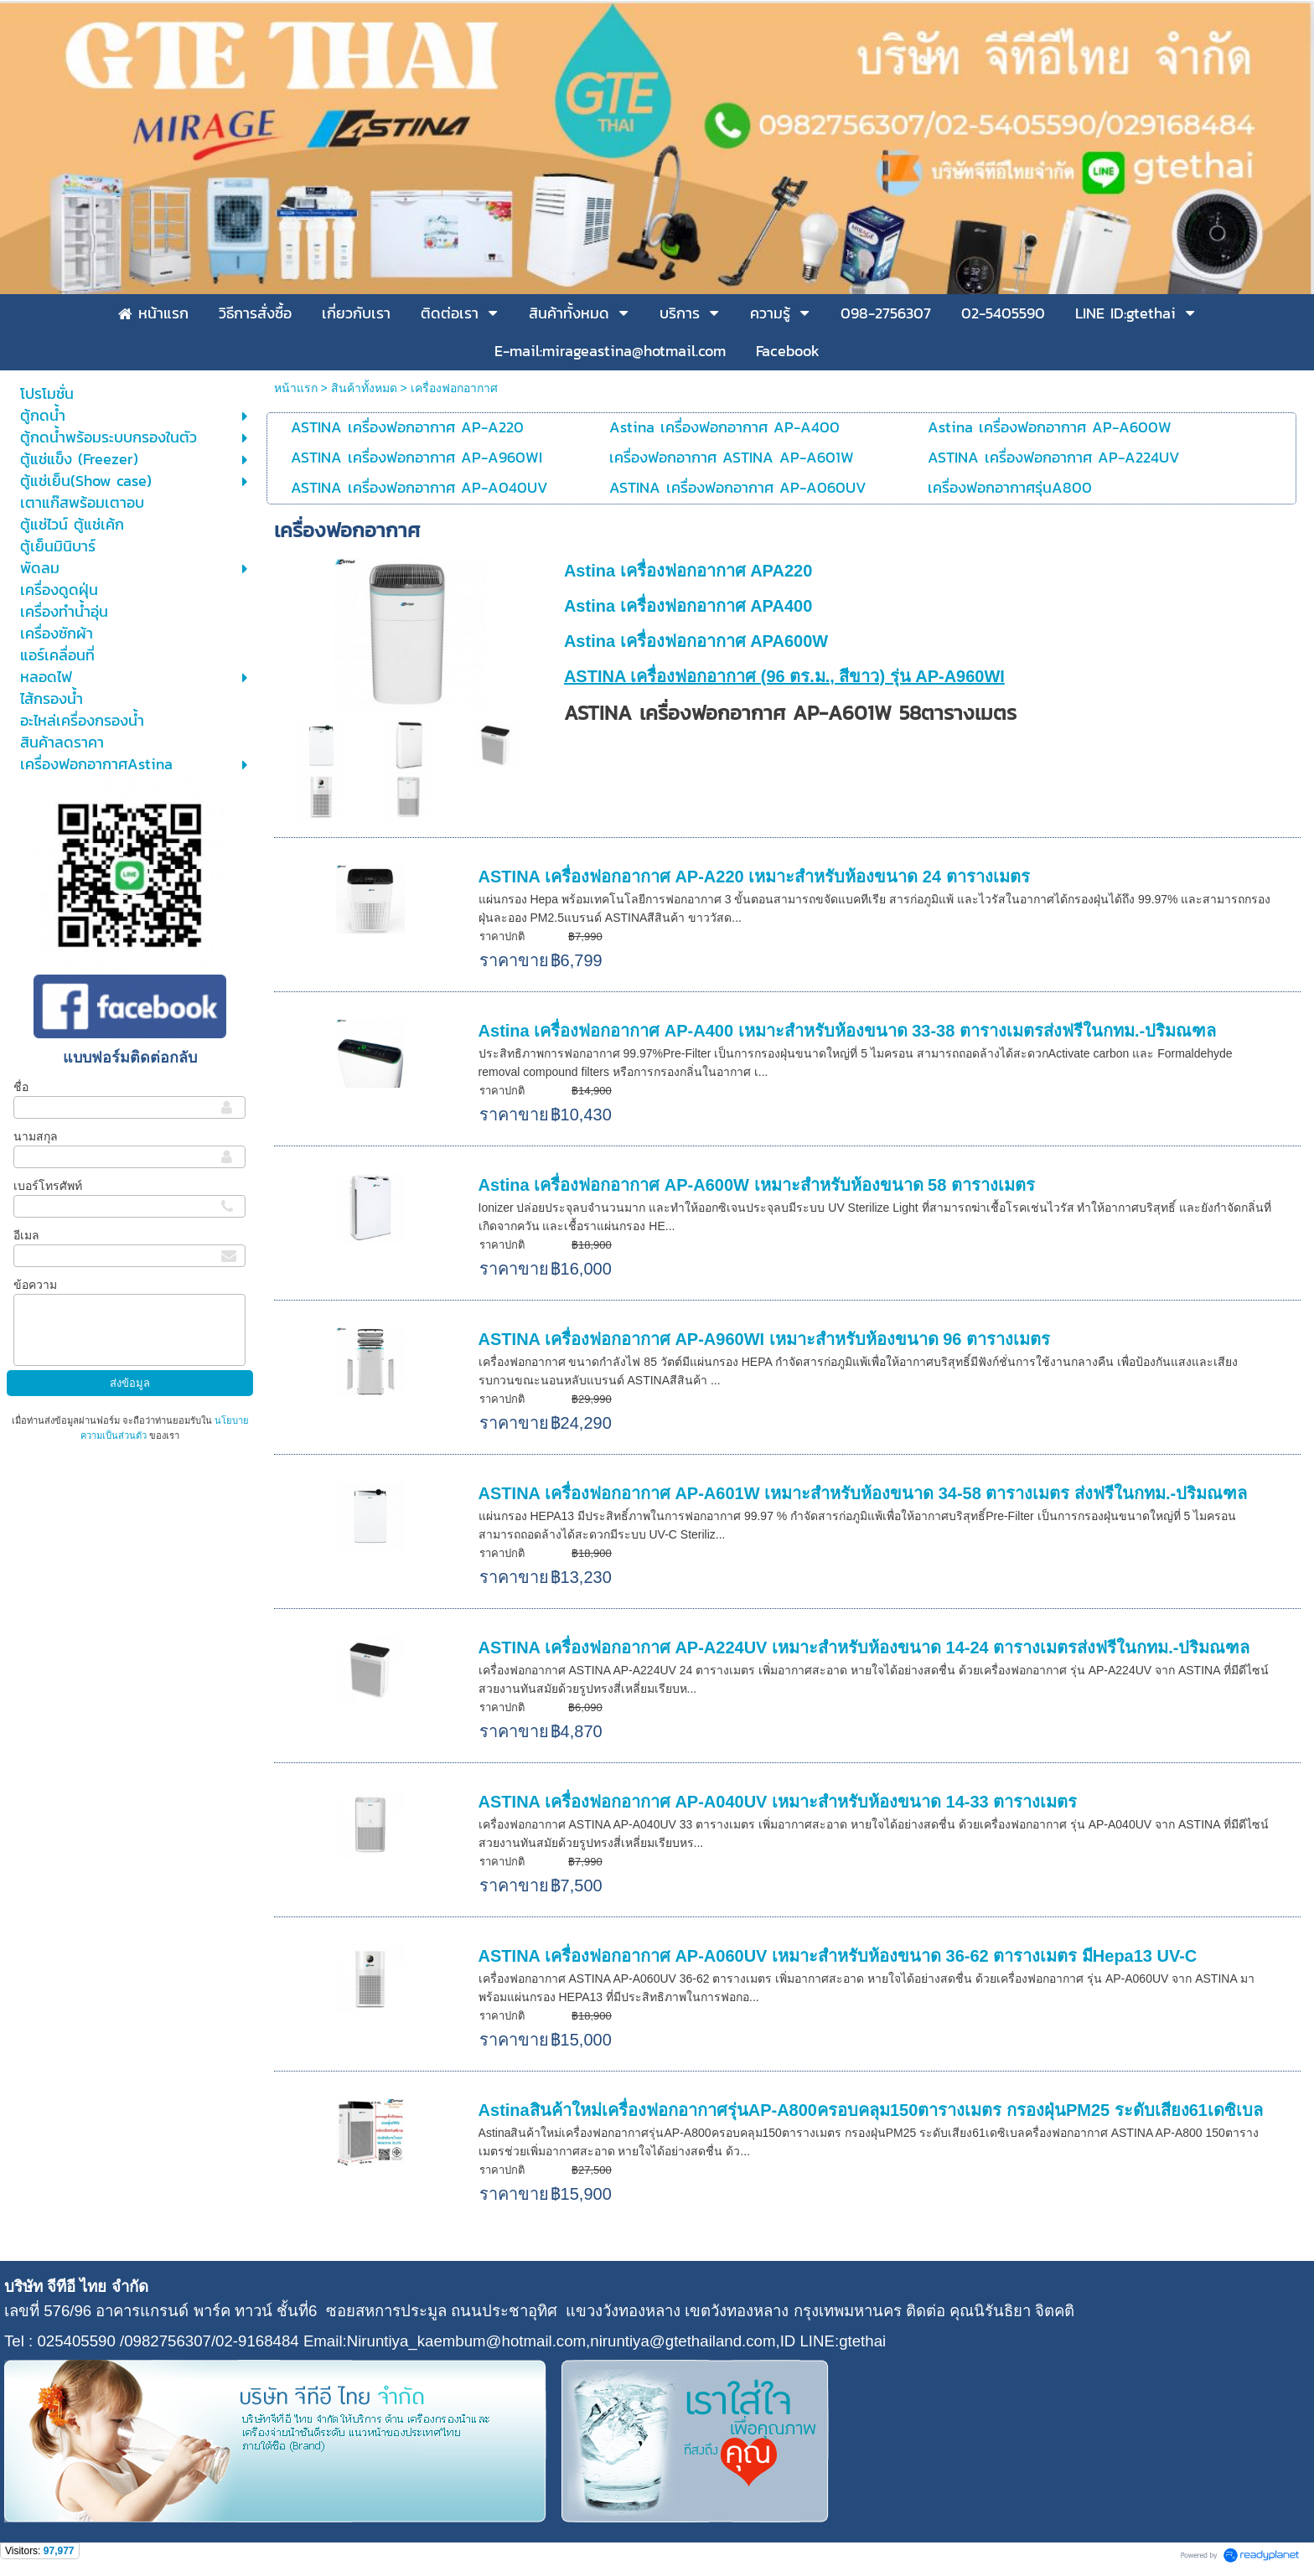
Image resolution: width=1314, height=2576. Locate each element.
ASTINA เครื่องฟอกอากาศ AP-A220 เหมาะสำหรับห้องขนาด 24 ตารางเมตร (754, 876)
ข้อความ (35, 1284)
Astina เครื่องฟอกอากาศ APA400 (688, 606)
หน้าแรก (296, 388)
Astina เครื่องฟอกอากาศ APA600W (696, 641)
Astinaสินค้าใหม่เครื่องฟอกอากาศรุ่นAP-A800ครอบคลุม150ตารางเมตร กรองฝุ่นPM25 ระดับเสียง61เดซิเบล (871, 2110)
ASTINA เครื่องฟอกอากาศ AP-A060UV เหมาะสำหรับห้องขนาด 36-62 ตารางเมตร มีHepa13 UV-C (838, 1956)
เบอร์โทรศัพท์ (47, 1185)
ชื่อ (20, 1087)
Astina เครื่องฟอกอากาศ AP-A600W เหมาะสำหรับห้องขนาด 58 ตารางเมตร (757, 1185)
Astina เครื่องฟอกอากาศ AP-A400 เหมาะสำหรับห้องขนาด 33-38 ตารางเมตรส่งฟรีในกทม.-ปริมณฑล (848, 1031)
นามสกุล (35, 1136)
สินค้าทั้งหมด (364, 388)
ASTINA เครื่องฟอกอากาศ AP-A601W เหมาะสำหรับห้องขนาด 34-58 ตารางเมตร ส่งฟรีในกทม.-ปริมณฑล (863, 1493)
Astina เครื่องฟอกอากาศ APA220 (688, 570)
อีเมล (26, 1235)
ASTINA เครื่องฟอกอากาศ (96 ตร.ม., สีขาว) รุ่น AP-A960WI (784, 676)
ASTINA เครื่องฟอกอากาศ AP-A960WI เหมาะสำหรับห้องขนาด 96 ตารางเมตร (764, 1339)
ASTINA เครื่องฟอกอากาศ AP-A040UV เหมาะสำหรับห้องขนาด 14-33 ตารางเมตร (778, 1801)
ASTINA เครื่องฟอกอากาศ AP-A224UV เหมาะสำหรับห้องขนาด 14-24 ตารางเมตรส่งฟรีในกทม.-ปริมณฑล (864, 1647)
